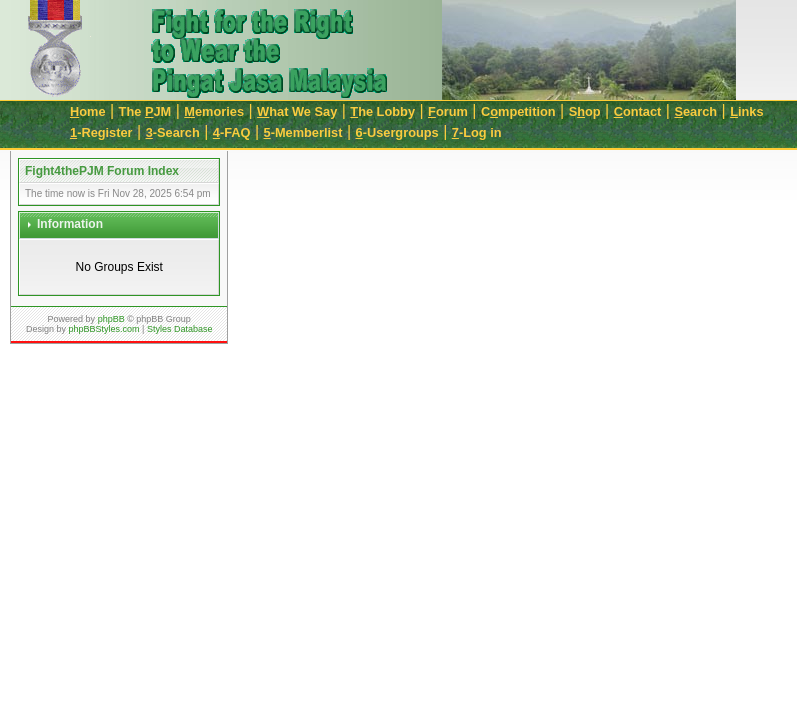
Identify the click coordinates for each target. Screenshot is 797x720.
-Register (101, 132)
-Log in (477, 132)
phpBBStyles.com (104, 329)
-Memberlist (303, 132)
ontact (638, 111)
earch (695, 111)
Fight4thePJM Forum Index (102, 171)
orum (448, 111)
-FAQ (232, 132)
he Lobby (382, 111)
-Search (173, 132)
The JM (145, 111)
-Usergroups (397, 132)
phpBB (111, 319)
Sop (585, 111)
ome (88, 111)
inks (746, 111)
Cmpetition (518, 111)
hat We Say (297, 111)
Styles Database (180, 329)
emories (214, 111)
